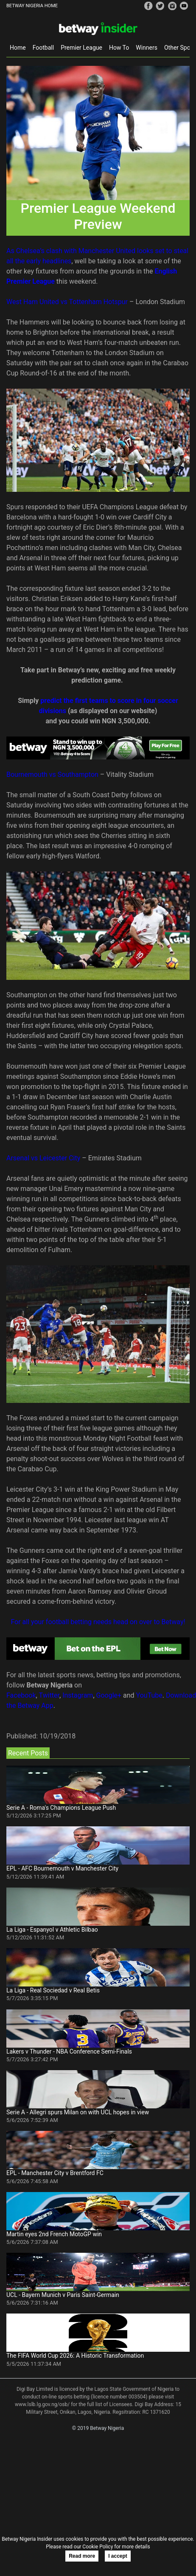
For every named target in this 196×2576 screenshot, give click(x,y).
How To (119, 47)
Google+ (109, 1695)
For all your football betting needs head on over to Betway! (98, 1622)
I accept (117, 2556)
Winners (146, 47)
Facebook (21, 1695)
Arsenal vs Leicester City (43, 1158)
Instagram (77, 1695)
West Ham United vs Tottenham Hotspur (67, 302)
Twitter (49, 1695)
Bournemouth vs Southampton (52, 774)
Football (43, 47)
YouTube (149, 1695)
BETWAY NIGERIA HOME (32, 5)
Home (18, 47)
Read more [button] (82, 2556)
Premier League (81, 47)
